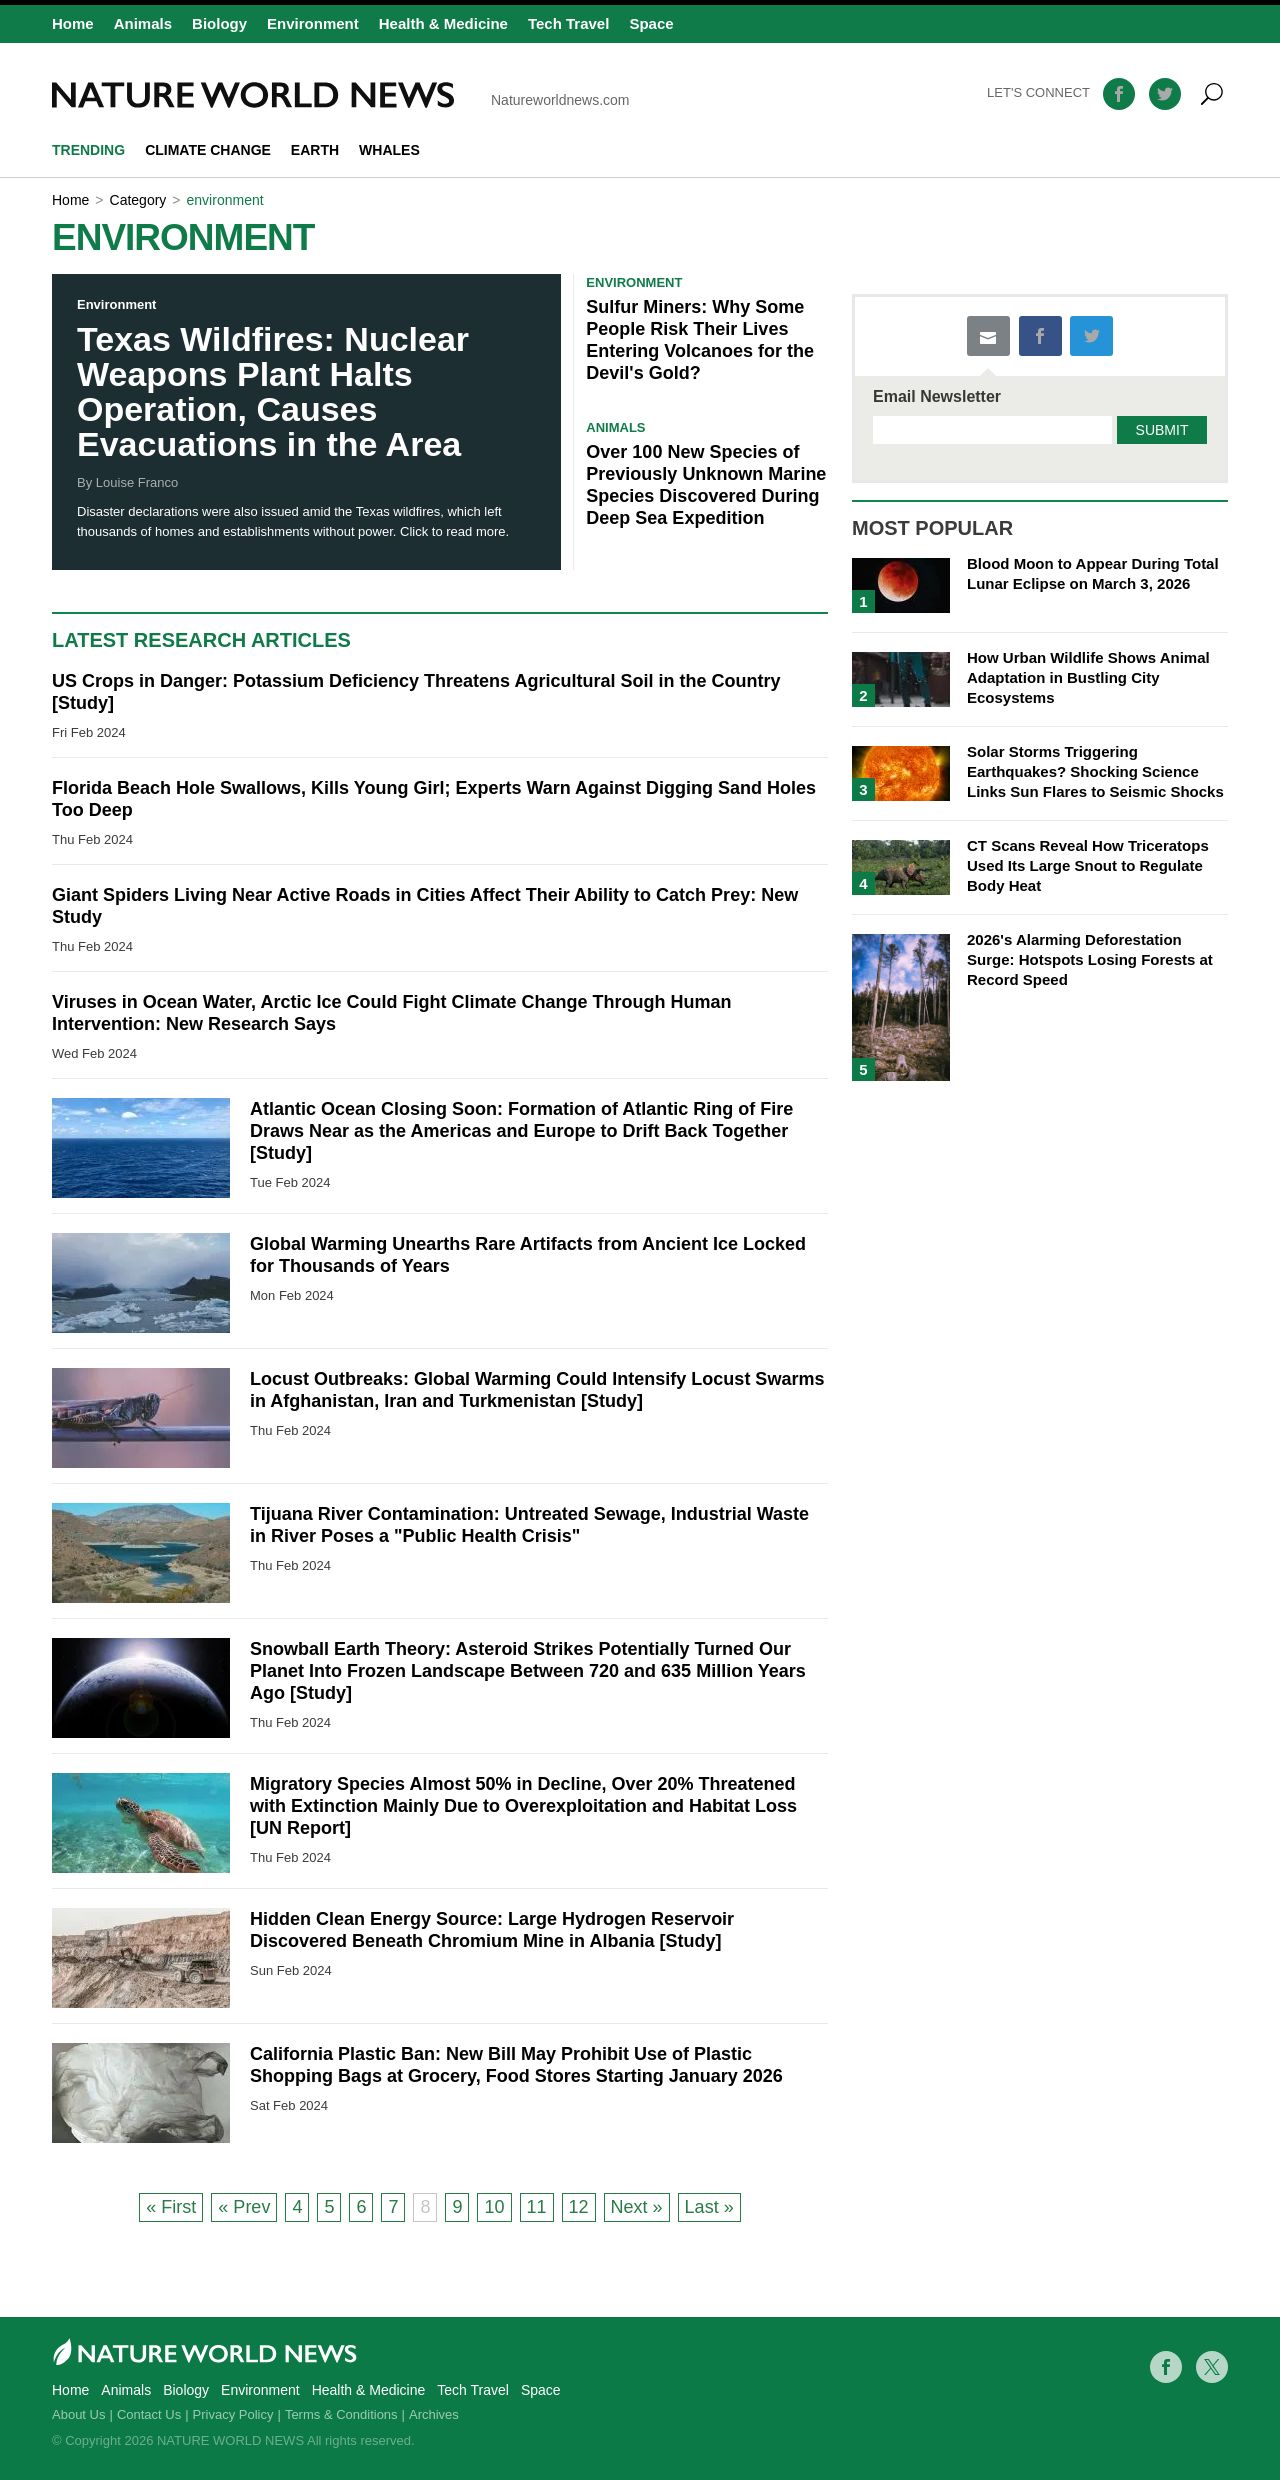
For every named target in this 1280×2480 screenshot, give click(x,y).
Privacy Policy (233, 2414)
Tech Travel (568, 23)
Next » (637, 2207)
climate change (208, 150)
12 (579, 2207)
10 (494, 2207)
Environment (313, 23)
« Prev (244, 2207)
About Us (78, 2414)
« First (171, 2207)
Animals (143, 23)
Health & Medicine (443, 23)
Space (651, 23)
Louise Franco (137, 482)
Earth (315, 150)
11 (537, 2207)
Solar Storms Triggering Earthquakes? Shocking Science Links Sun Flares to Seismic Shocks (1095, 771)
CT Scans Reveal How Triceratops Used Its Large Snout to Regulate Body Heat (1088, 865)
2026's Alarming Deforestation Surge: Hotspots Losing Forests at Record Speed (1090, 959)
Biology (219, 23)
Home (73, 23)
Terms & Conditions (341, 2414)
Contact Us (149, 2414)
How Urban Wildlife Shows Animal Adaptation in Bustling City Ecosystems (1088, 677)
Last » (709, 2207)
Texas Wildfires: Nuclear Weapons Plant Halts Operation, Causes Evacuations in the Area (273, 391)
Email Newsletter (937, 397)
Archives (434, 2414)
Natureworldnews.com (341, 95)
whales (389, 150)
